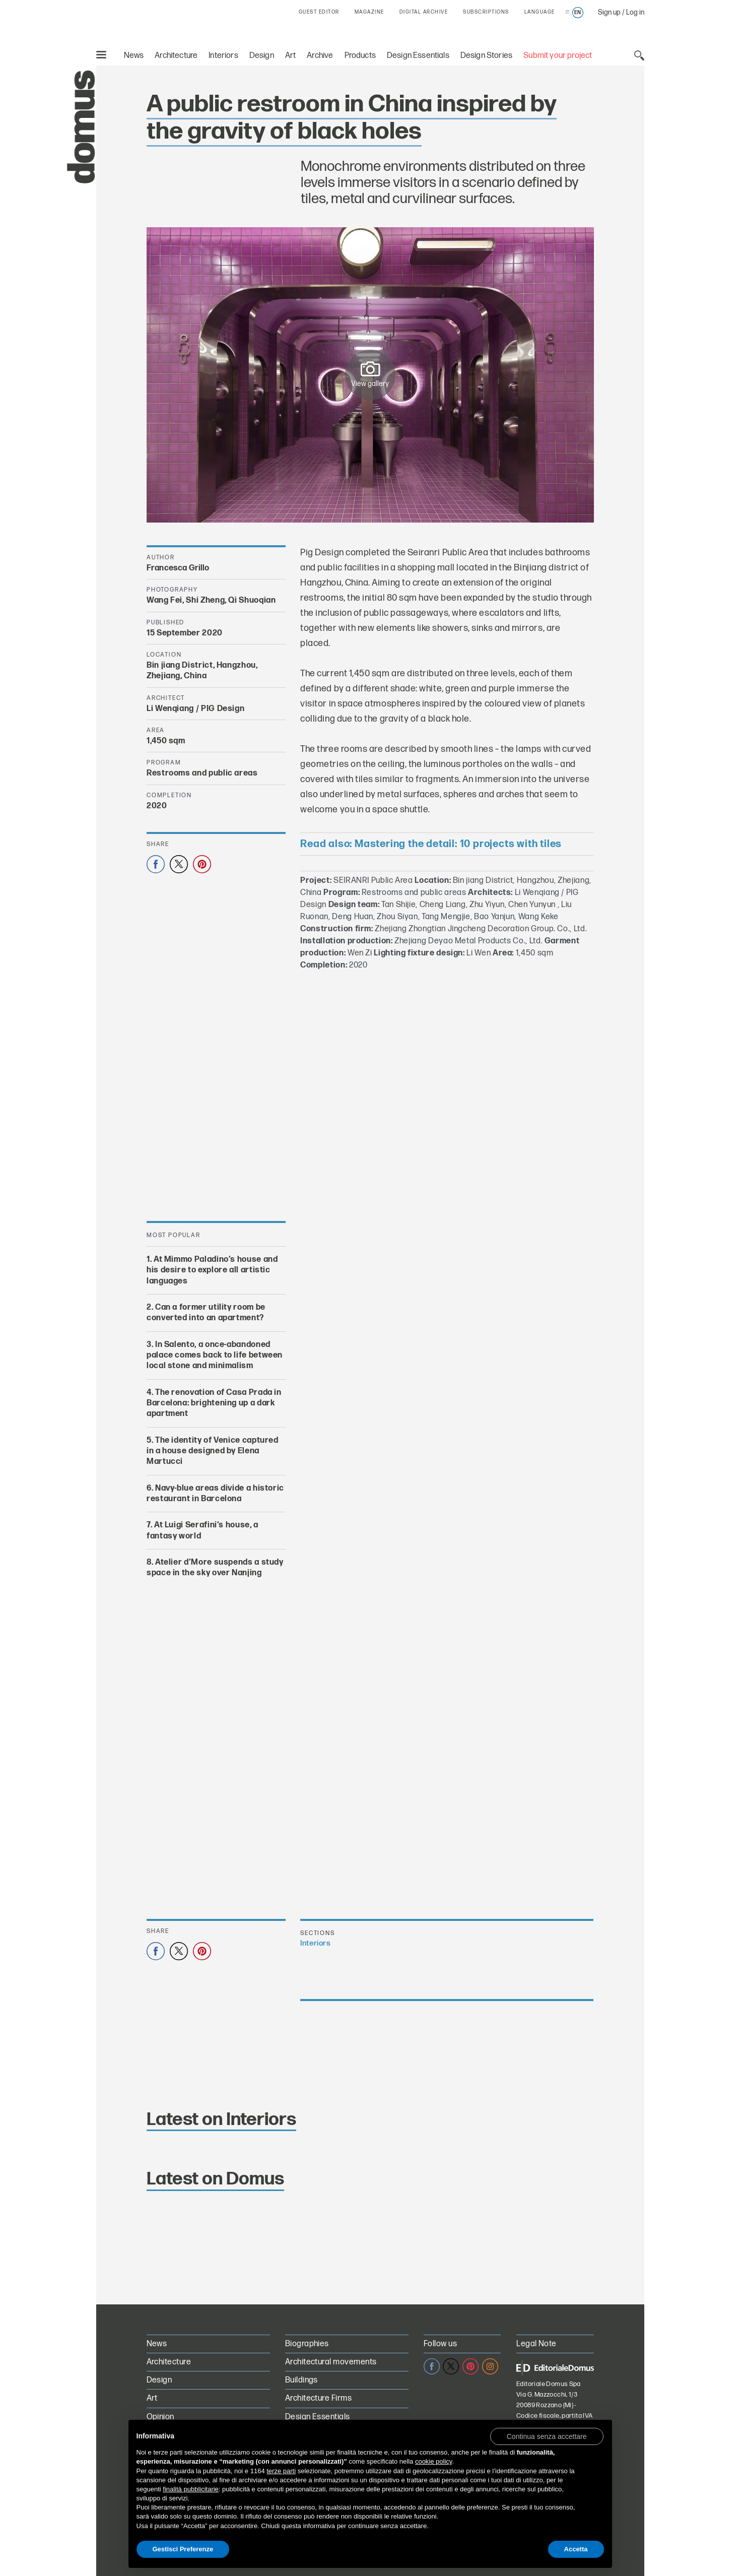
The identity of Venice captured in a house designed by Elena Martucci (213, 1451)
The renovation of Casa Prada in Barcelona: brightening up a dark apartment (214, 1403)
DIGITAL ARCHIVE (423, 12)
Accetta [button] (576, 2549)
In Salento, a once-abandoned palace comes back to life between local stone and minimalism (215, 1355)
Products (360, 55)
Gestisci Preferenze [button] (183, 2549)
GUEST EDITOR (319, 12)
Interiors (223, 55)
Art (290, 55)
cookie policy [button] (433, 2461)
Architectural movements (331, 2362)
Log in (635, 12)
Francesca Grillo (178, 568)
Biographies (307, 2344)
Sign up (609, 12)
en (577, 12)
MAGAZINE (369, 12)
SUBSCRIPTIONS (486, 12)
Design (261, 55)
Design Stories (486, 55)
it (567, 12)
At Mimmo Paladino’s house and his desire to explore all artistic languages (212, 1270)
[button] (547, 2436)
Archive (320, 55)
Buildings (301, 2380)
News (134, 55)
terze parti (281, 2471)
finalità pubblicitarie (191, 2489)
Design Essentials (418, 55)
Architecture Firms (318, 2398)
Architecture (176, 55)
